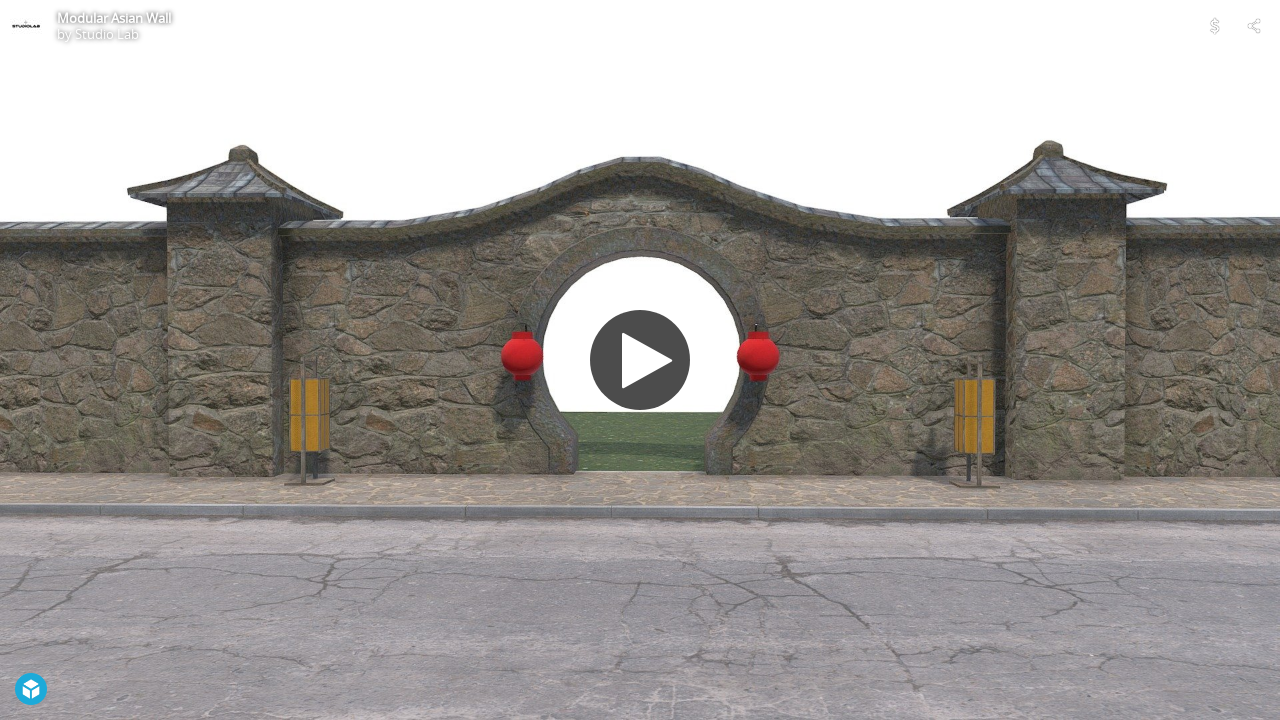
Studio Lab (107, 34)
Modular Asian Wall (114, 18)
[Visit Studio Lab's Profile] (26, 26)
